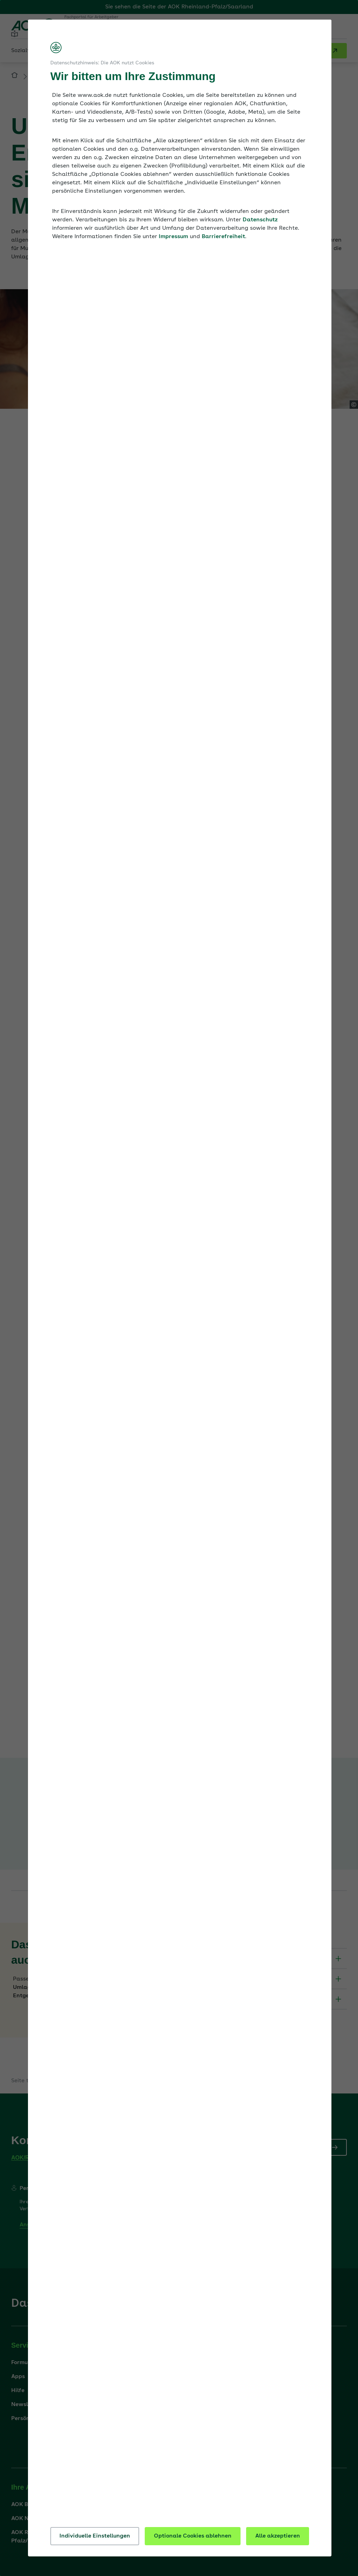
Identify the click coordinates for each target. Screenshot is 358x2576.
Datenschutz (260, 220)
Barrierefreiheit (223, 237)
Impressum (173, 237)
